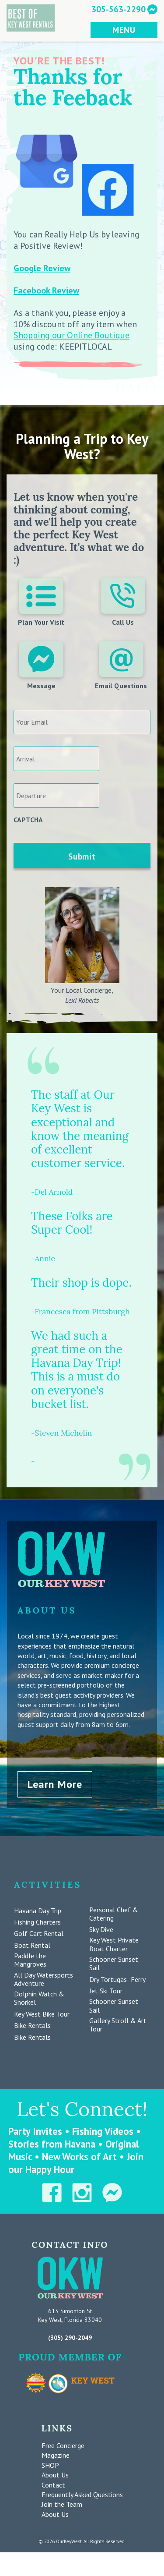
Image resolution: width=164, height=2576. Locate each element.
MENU (124, 29)
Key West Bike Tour (42, 2014)
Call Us (123, 601)
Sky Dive (101, 1929)
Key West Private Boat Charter (114, 1944)
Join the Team (62, 2504)
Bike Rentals (32, 2025)
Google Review (42, 268)
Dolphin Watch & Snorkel (39, 1998)
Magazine (56, 2455)
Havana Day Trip (37, 1911)
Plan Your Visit (41, 601)
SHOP (50, 2465)
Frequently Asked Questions (82, 2494)
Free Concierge (63, 2445)
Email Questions (121, 665)
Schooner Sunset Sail (113, 1963)
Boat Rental (32, 1945)
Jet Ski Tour (105, 1991)
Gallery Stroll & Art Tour (118, 2025)
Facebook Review (46, 290)
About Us (55, 2474)
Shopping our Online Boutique (71, 335)
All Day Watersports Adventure (43, 1979)
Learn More (55, 1784)
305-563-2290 (118, 9)
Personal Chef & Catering (113, 1914)
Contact (53, 2484)
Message (41, 665)
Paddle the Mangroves (30, 1960)
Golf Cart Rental (38, 1933)
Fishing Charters (37, 1922)
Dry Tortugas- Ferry (117, 1979)
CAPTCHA (28, 819)
